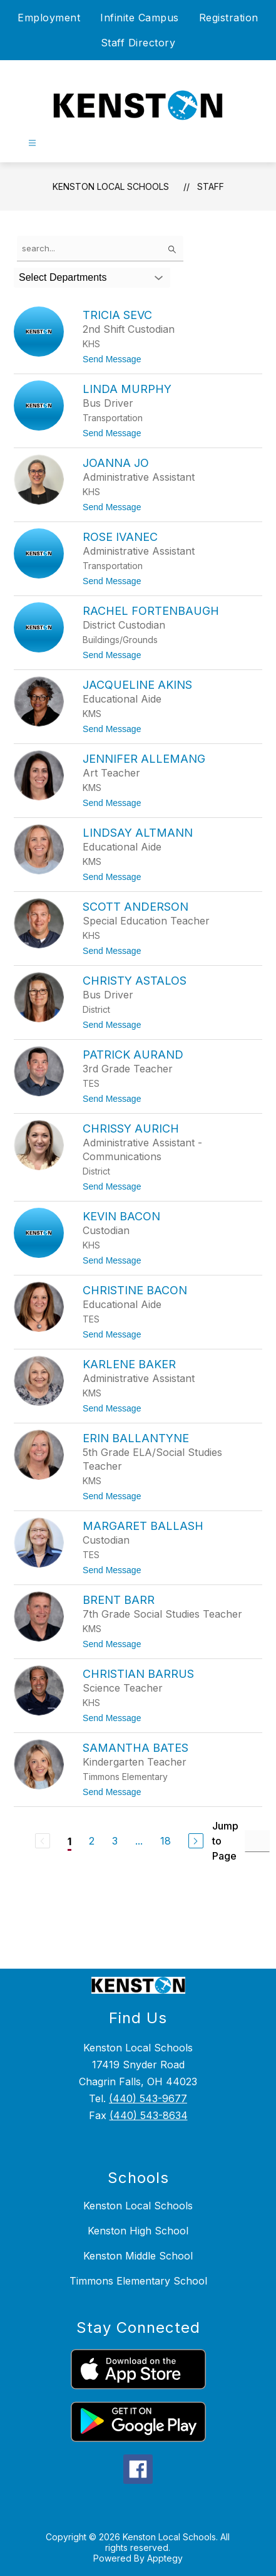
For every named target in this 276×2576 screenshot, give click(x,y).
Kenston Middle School (138, 2255)
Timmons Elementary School (138, 2281)
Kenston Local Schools (111, 186)
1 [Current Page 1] (69, 1841)
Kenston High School (138, 2230)
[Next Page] (195, 1840)
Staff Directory (138, 42)
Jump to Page (225, 1840)
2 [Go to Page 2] (92, 1841)
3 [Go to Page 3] (115, 1841)
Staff (210, 186)
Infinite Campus (139, 17)
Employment (49, 17)
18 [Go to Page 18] (165, 1841)
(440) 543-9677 (148, 2098)
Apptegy (165, 2558)
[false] (100, 248)
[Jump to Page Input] (257, 1841)
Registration (228, 17)
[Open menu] (32, 143)
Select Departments (63, 277)
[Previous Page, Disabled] (42, 1840)
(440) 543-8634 (149, 2115)
